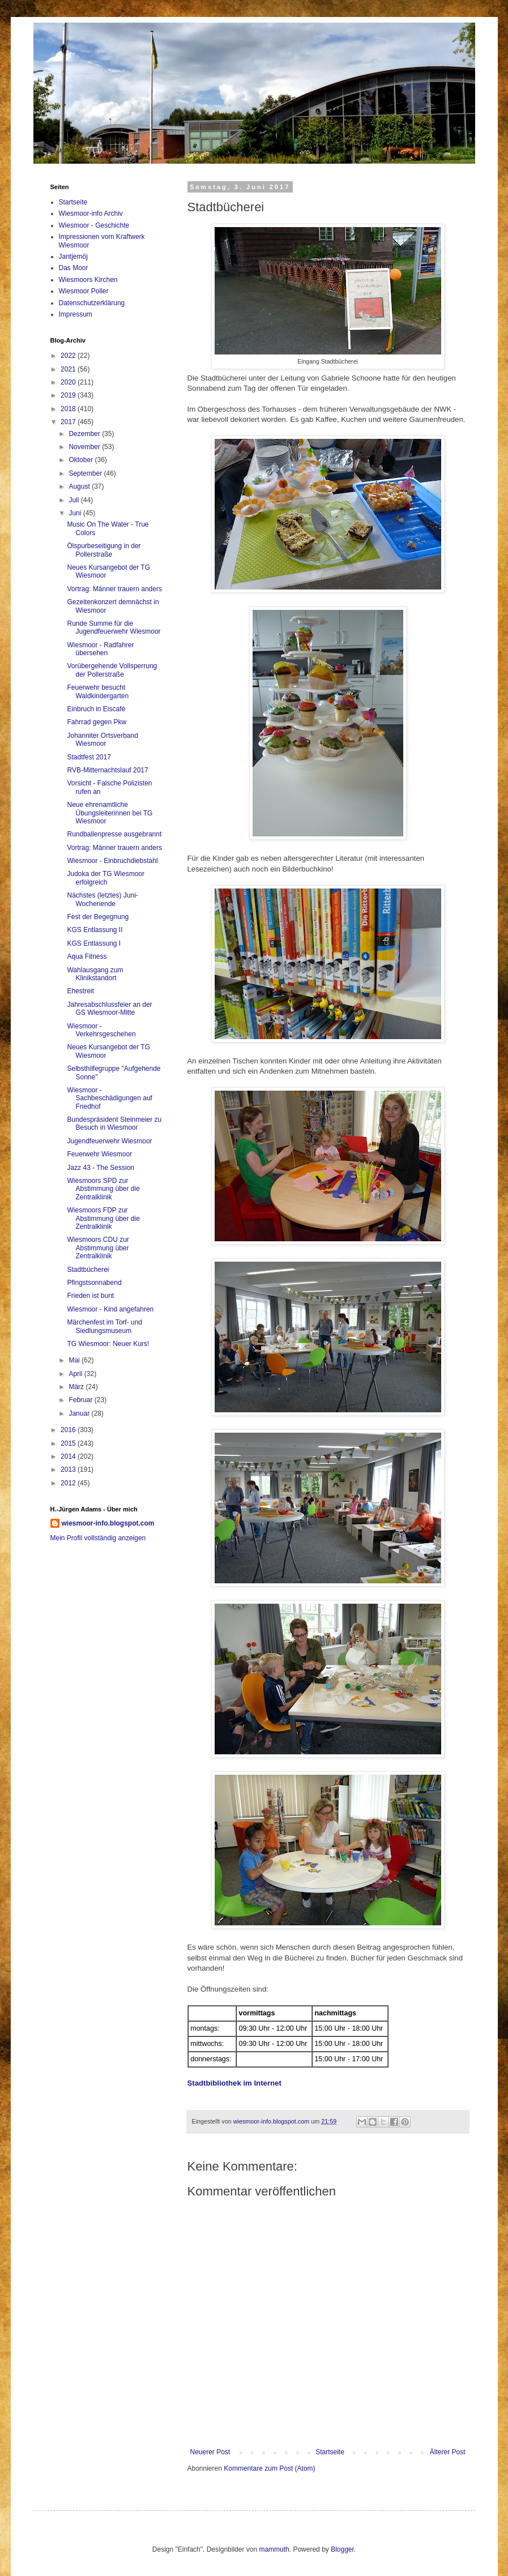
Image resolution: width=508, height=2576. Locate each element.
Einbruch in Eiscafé (96, 709)
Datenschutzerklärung (92, 303)
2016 (69, 1430)
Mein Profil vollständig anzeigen (98, 1538)
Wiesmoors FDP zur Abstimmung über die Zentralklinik (103, 1218)
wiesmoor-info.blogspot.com (108, 1523)
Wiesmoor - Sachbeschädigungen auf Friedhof (109, 1098)
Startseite (329, 2452)
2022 (69, 356)
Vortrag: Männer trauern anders (114, 589)
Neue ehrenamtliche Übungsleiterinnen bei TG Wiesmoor (109, 813)
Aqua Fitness (86, 956)
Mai (75, 1360)
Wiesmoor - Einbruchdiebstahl (112, 861)
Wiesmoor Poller (84, 291)
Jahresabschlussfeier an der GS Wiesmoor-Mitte (109, 1008)
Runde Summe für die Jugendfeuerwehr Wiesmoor (113, 627)
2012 (69, 1483)
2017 (69, 422)
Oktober (82, 460)
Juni (76, 513)
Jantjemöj (73, 256)
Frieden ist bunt (90, 1296)
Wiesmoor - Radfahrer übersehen (100, 649)
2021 (69, 369)
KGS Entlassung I (94, 943)
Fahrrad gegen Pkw (96, 722)
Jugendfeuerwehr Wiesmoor (109, 1141)
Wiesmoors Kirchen (88, 280)
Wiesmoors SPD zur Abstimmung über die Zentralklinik (103, 1189)
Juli (74, 500)
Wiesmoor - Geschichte (94, 225)
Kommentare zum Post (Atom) (269, 2468)
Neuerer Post (210, 2452)
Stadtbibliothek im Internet (234, 2083)
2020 (69, 382)
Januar (80, 1413)
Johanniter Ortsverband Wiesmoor (102, 739)
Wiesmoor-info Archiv (91, 213)
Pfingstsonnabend (94, 1283)
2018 (69, 409)
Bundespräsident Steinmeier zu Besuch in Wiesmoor (114, 1123)
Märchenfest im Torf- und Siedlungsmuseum (104, 1326)
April (76, 1374)
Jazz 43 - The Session (100, 1168)
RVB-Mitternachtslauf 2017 (107, 770)
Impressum (75, 314)
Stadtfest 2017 (88, 757)
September (86, 473)
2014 (69, 1456)
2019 (69, 395)
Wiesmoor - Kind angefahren (110, 1309)
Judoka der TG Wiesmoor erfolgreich (105, 878)
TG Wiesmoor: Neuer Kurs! (108, 1344)
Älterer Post (448, 2452)
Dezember (85, 434)
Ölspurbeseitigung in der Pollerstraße (103, 550)
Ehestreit (80, 991)
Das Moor (73, 268)
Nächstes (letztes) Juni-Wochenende (102, 899)
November (85, 447)
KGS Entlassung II (94, 930)
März (77, 1387)
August (80, 486)
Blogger (342, 2549)
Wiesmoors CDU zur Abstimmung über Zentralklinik (98, 1248)
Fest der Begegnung (98, 917)
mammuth (274, 2549)
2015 (69, 1443)
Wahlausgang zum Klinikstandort (95, 974)
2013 (69, 1469)
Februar (81, 1400)
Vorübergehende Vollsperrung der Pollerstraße (112, 670)
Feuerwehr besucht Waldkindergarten (98, 691)
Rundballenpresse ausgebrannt (114, 834)
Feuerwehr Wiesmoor (99, 1154)
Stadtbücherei (88, 1270)
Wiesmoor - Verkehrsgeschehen (101, 1030)
